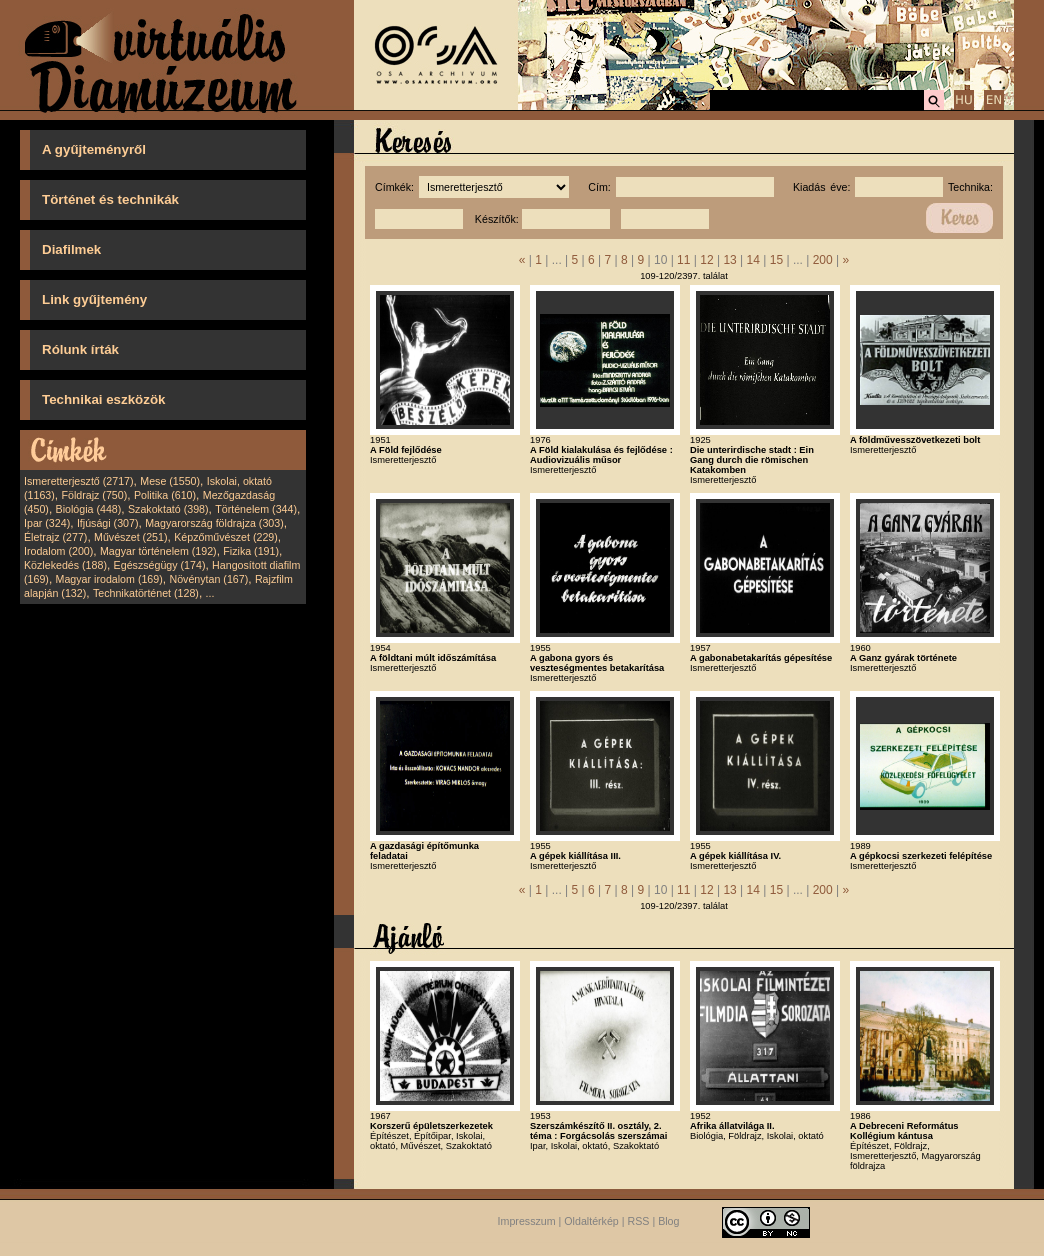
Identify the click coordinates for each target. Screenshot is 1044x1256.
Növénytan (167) (208, 579)
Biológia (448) (89, 509)
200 (823, 260)
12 (706, 260)
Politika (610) (165, 495)
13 (729, 260)
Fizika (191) (251, 551)
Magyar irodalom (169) (109, 579)
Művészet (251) (130, 537)
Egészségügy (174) (160, 565)
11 (683, 260)
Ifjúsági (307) (108, 523)
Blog (668, 1221)
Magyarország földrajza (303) (214, 523)
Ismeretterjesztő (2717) (79, 481)
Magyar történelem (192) (158, 551)
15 (776, 260)
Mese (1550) (170, 481)
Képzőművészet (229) (226, 537)
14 (753, 260)
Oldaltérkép (591, 1221)
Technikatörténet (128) (146, 593)
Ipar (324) (47, 523)
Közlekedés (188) (65, 565)
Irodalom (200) (58, 551)
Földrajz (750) (94, 495)
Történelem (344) (256, 509)
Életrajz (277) (55, 537)
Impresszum (527, 1221)
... (210, 593)
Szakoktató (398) (168, 509)
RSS (639, 1221)
